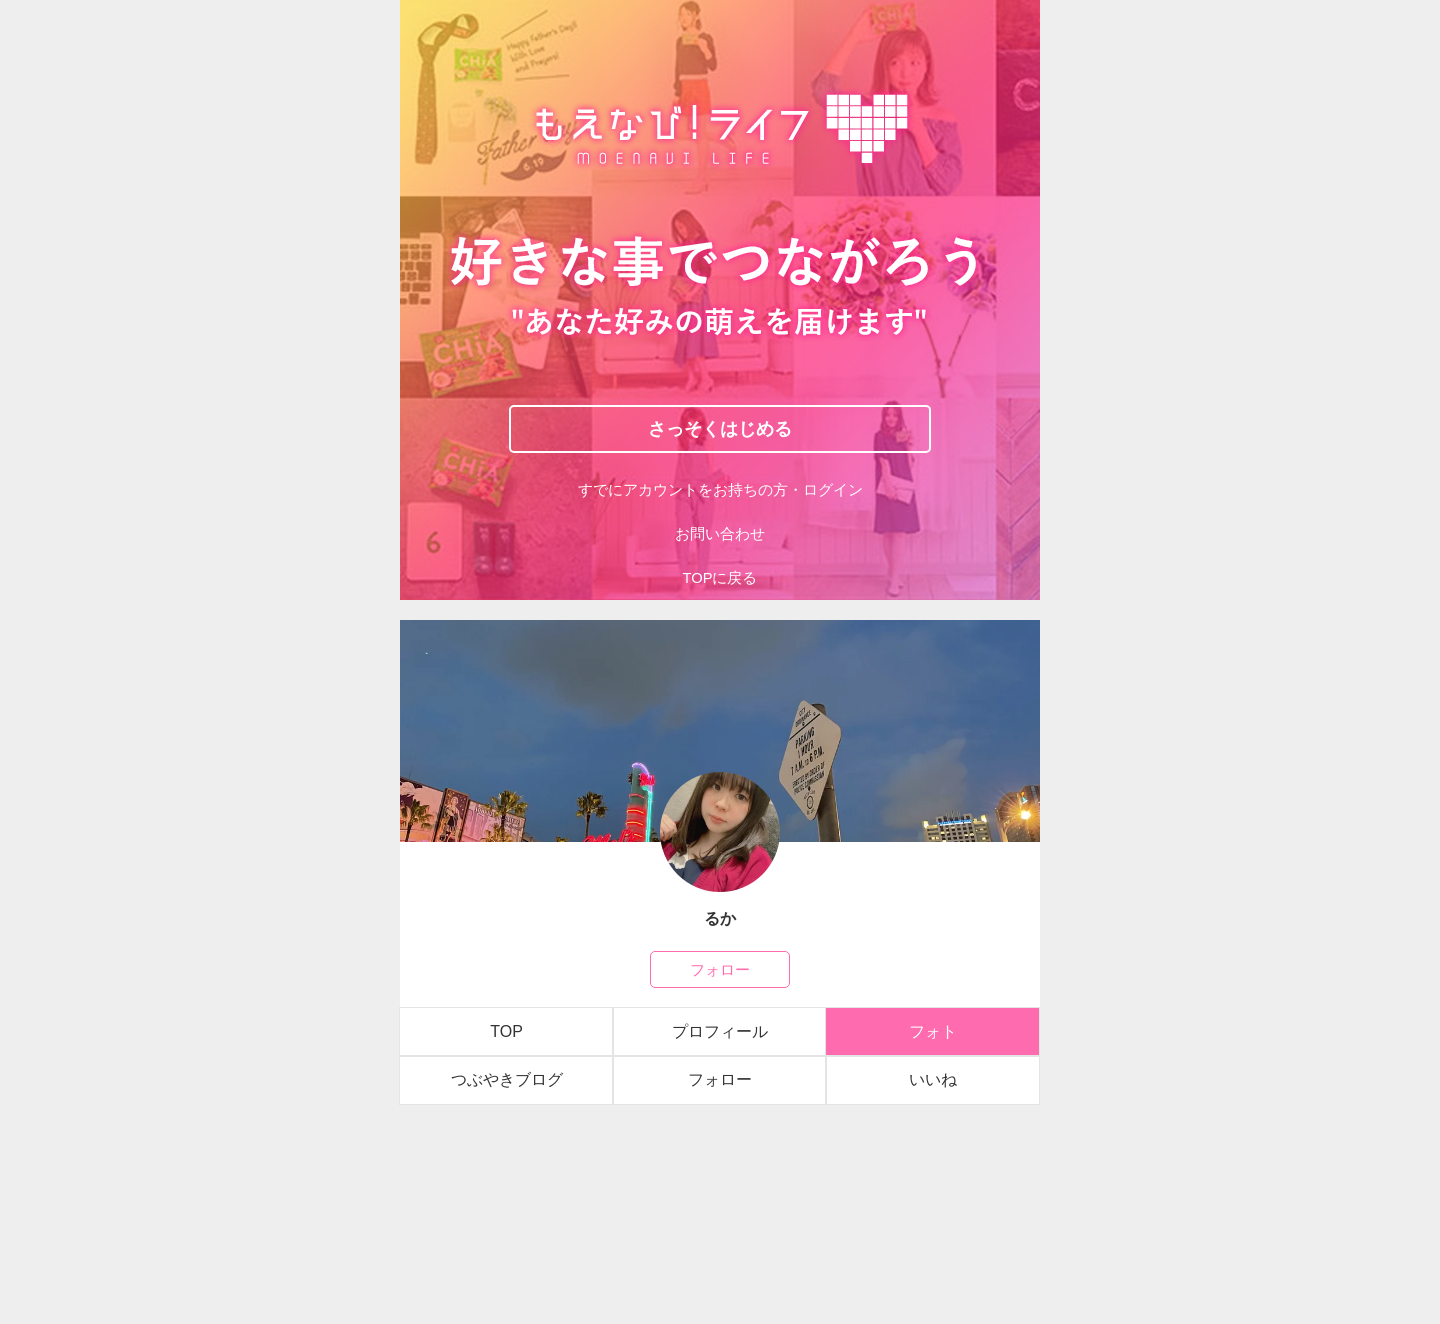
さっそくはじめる (720, 428)
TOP (506, 1031)
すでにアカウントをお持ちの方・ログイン (720, 490)
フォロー (720, 969)
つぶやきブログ (507, 1079)
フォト (933, 1031)
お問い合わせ (720, 534)
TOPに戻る (720, 578)
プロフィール (720, 1031)
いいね (933, 1079)
